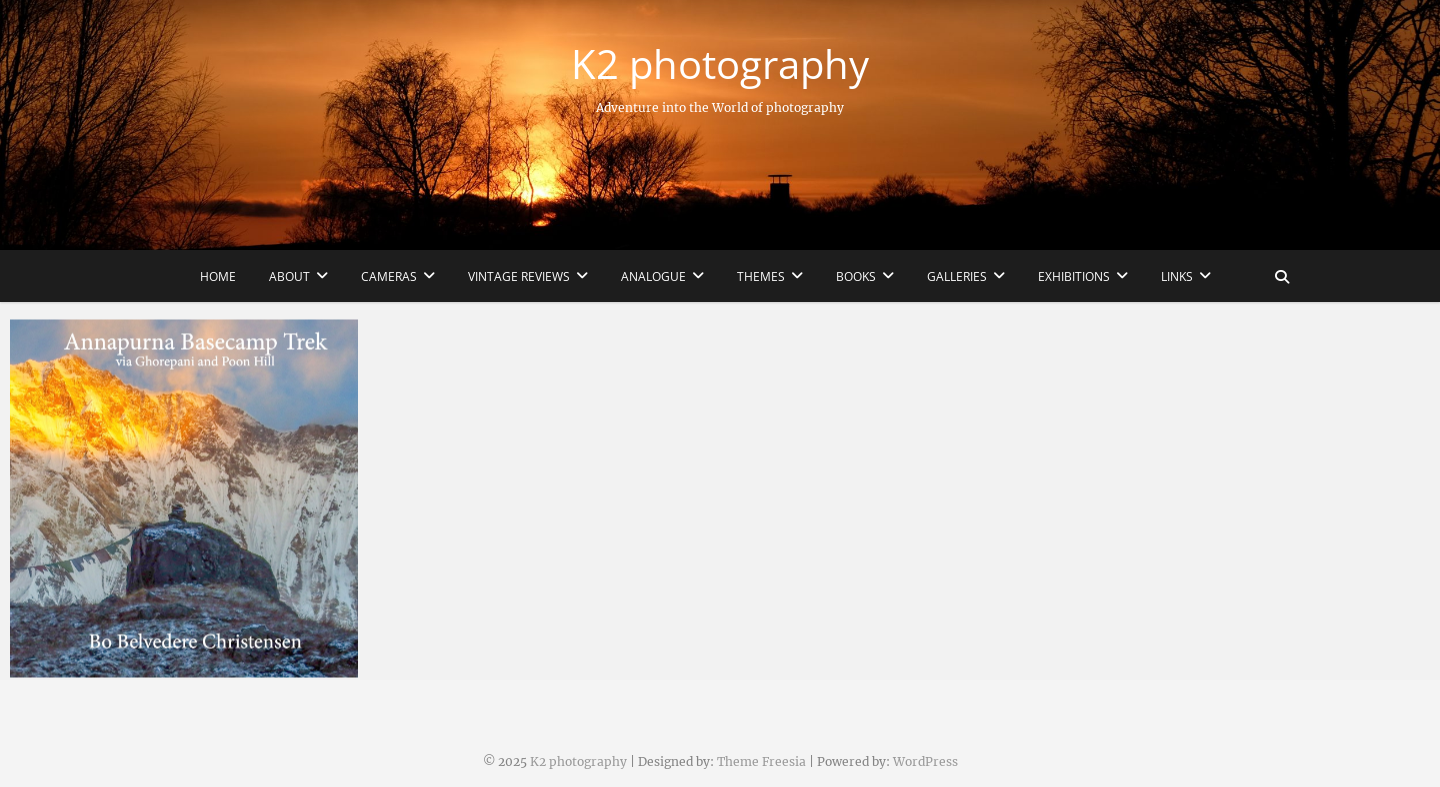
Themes (761, 276)
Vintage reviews (519, 276)
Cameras (389, 276)
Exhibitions (1074, 276)
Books (856, 276)
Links (1177, 276)
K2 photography (720, 64)
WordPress (925, 761)
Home (218, 276)
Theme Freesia (761, 761)
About (289, 276)
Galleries (957, 276)
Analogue (653, 276)
